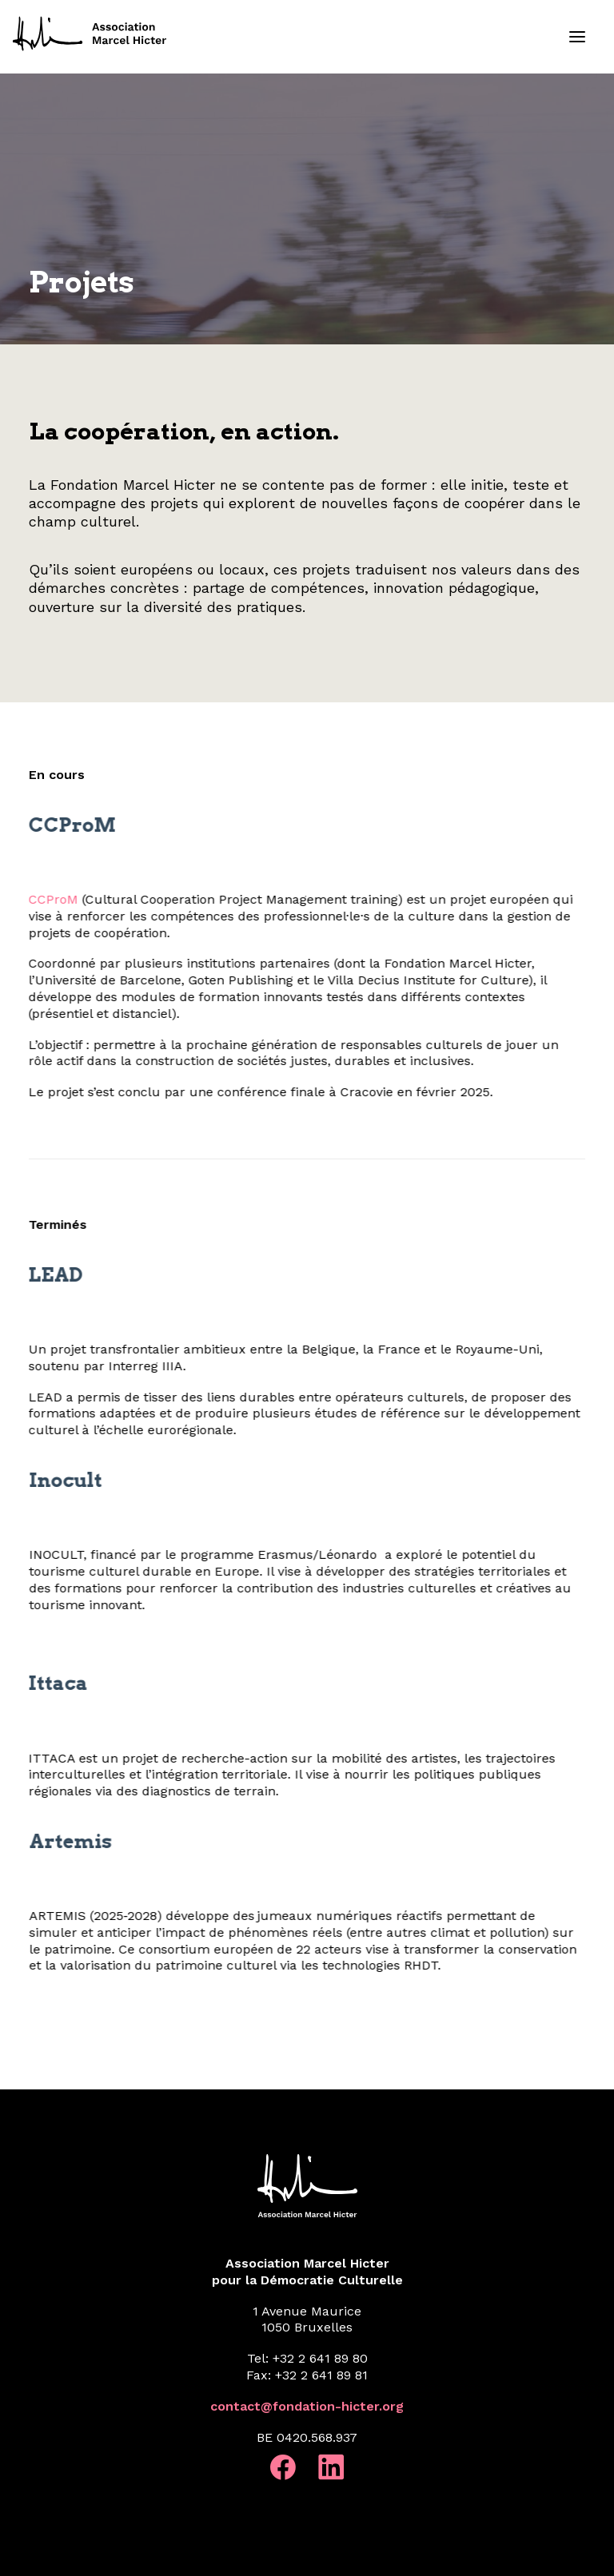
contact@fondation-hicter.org (307, 2406)
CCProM (30, 899)
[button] (577, 37)
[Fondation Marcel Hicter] (90, 34)
